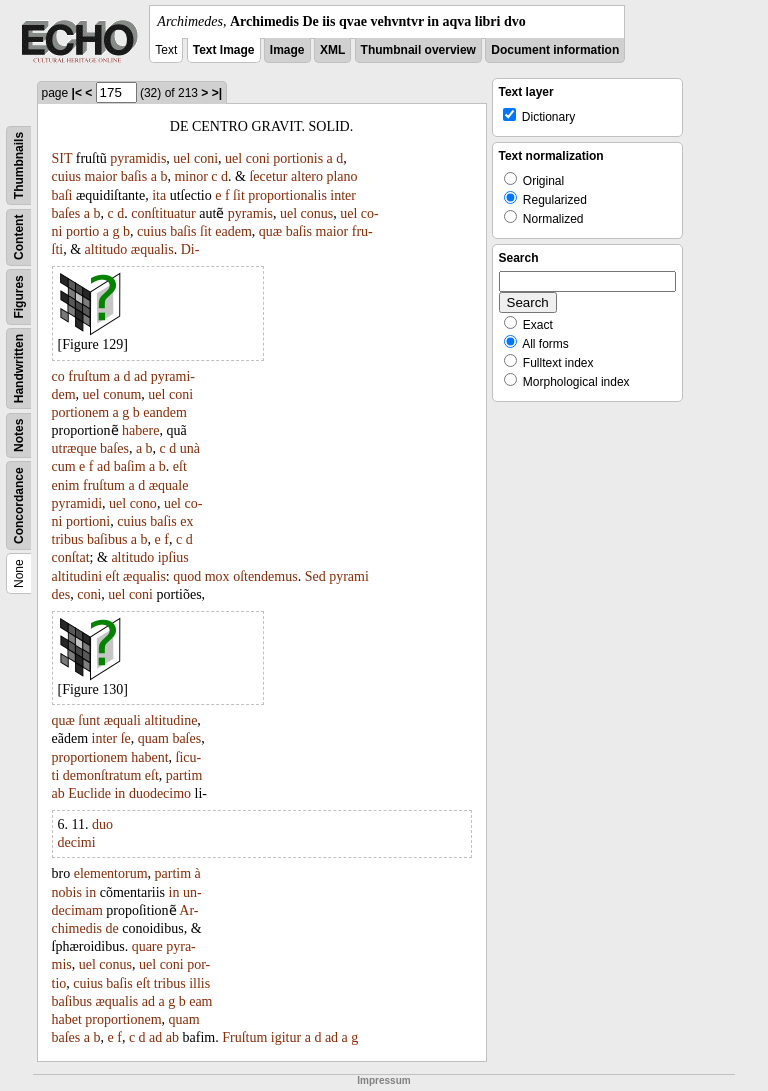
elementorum (111, 873)
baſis (134, 176)
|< (77, 93)
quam (153, 738)
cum (64, 466)
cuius (67, 176)
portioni (88, 521)
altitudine (170, 720)
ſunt (89, 720)
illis (199, 983)
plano (341, 176)
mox (217, 576)
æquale (169, 485)
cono (143, 503)
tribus (68, 539)
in (119, 793)
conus (317, 213)
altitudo (106, 249)
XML (332, 50)
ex (186, 521)
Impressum (383, 1080)
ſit (239, 195)
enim (66, 485)
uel (181, 158)
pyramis (250, 213)
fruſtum (89, 376)
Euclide (89, 793)
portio (82, 231)
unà (190, 448)
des (61, 594)
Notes (19, 435)
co (58, 376)
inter (343, 195)
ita (159, 195)
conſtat (71, 557)
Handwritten (19, 368)
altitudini (77, 576)
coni (206, 158)
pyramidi (77, 503)
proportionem (90, 757)
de (112, 928)
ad (140, 376)
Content (19, 237)
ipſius (173, 557)
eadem (233, 231)
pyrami (349, 576)
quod (187, 576)
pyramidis (138, 158)
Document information (555, 50)
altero (307, 176)
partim (184, 775)
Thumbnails (19, 165)
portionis (298, 158)
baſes (66, 213)
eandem (165, 412)
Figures (19, 296)
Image (287, 50)
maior (101, 176)
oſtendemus (265, 576)
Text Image (224, 50)
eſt (180, 466)
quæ (270, 231)
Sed (315, 576)
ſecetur (268, 176)
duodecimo (160, 793)
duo (102, 824)
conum (122, 394)
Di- (190, 249)
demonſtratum (102, 775)
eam (200, 1001)
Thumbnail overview (418, 50)
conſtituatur (163, 213)
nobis (67, 892)
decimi (77, 842)
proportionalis (287, 195)
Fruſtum (244, 1037)
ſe (126, 738)
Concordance (19, 505)
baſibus (107, 539)
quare (147, 946)
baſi (62, 195)
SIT (62, 158)
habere (140, 430)
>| (217, 93)
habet (67, 1019)
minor (190, 176)
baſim (130, 466)
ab (58, 793)
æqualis (152, 249)
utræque (74, 448)
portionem (81, 412)
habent (149, 757)
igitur (286, 1037)
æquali (122, 720)
